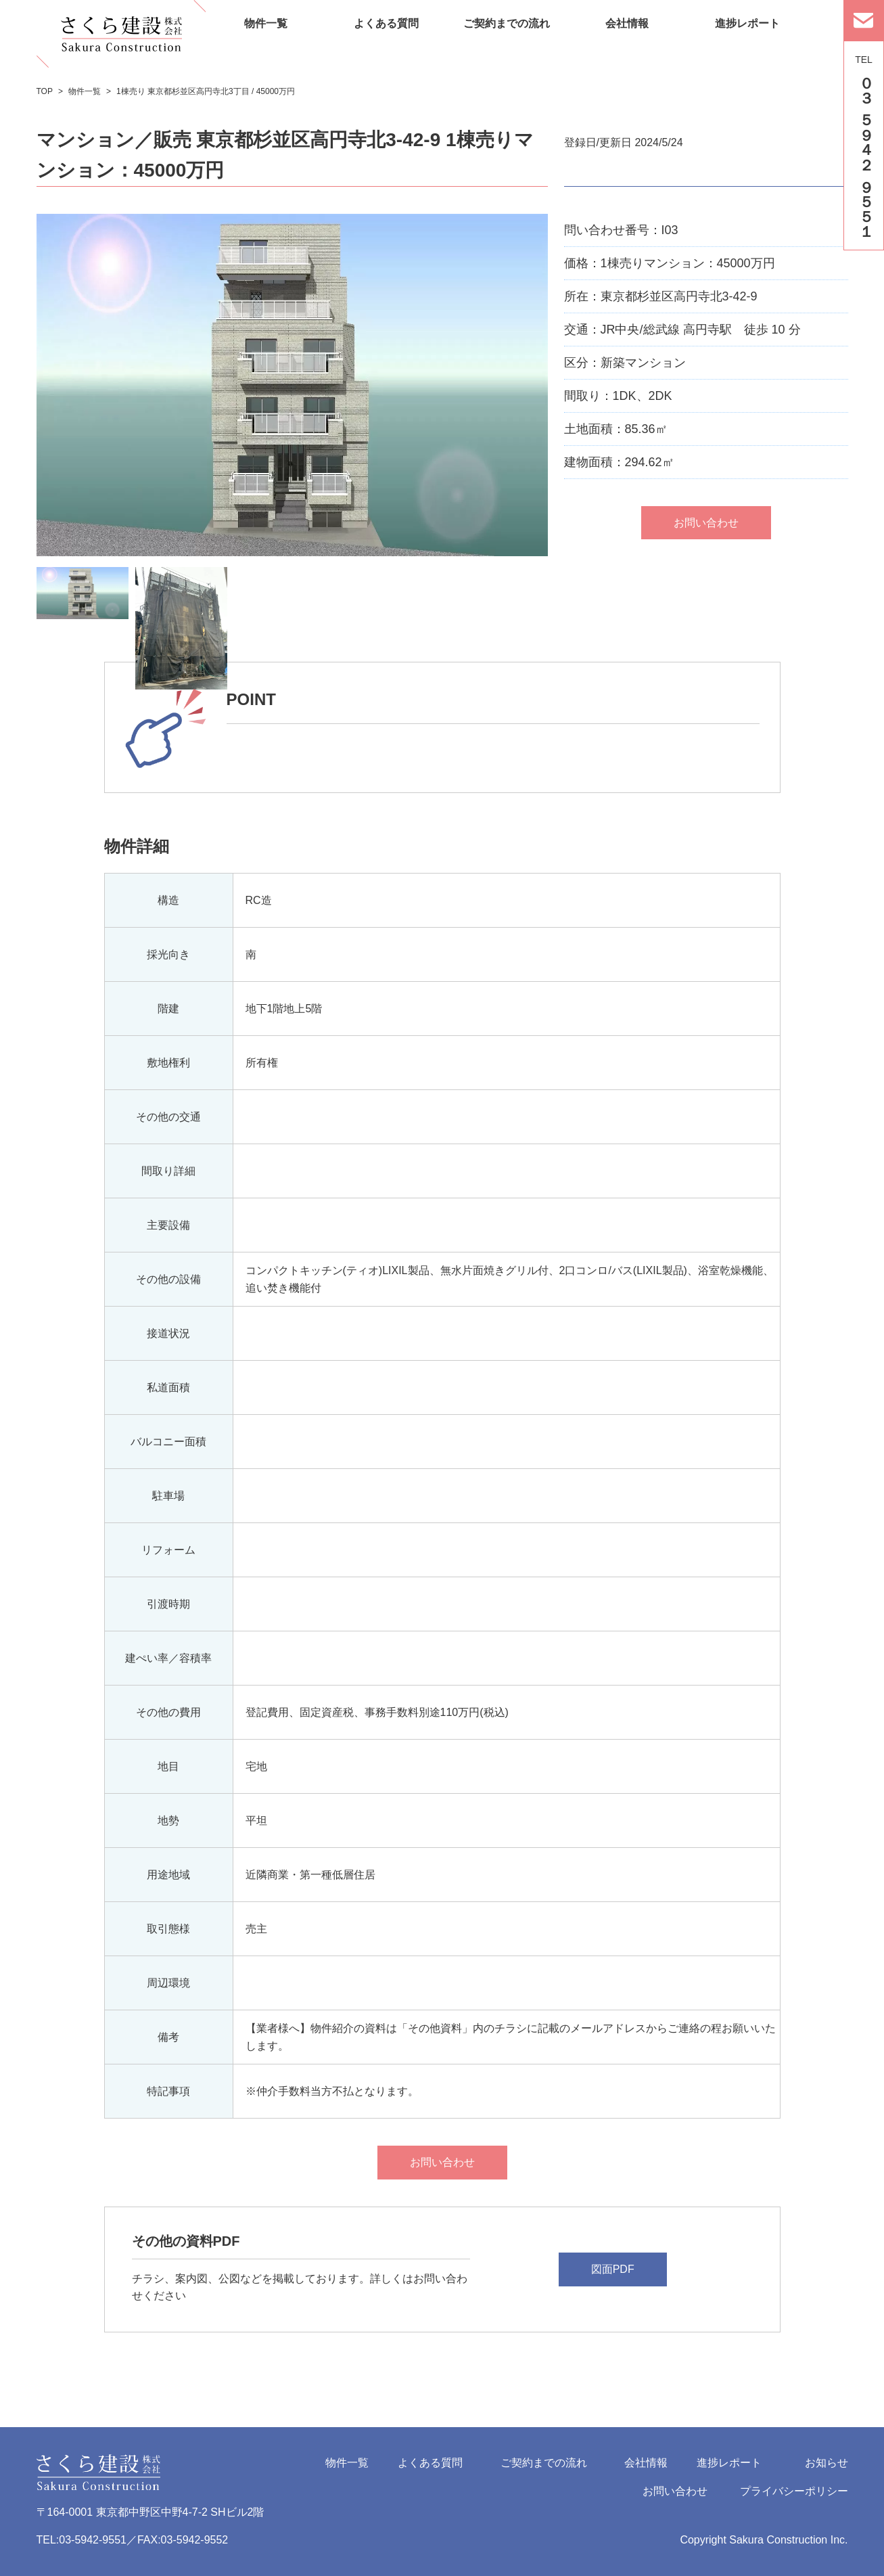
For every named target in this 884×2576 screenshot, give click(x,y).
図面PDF (612, 2269)
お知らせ (826, 2462)
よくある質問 (430, 2462)
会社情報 (646, 2462)
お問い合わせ (442, 2162)
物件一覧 (347, 2462)
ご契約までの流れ (544, 2462)
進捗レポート (729, 2462)
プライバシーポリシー (794, 2491)
